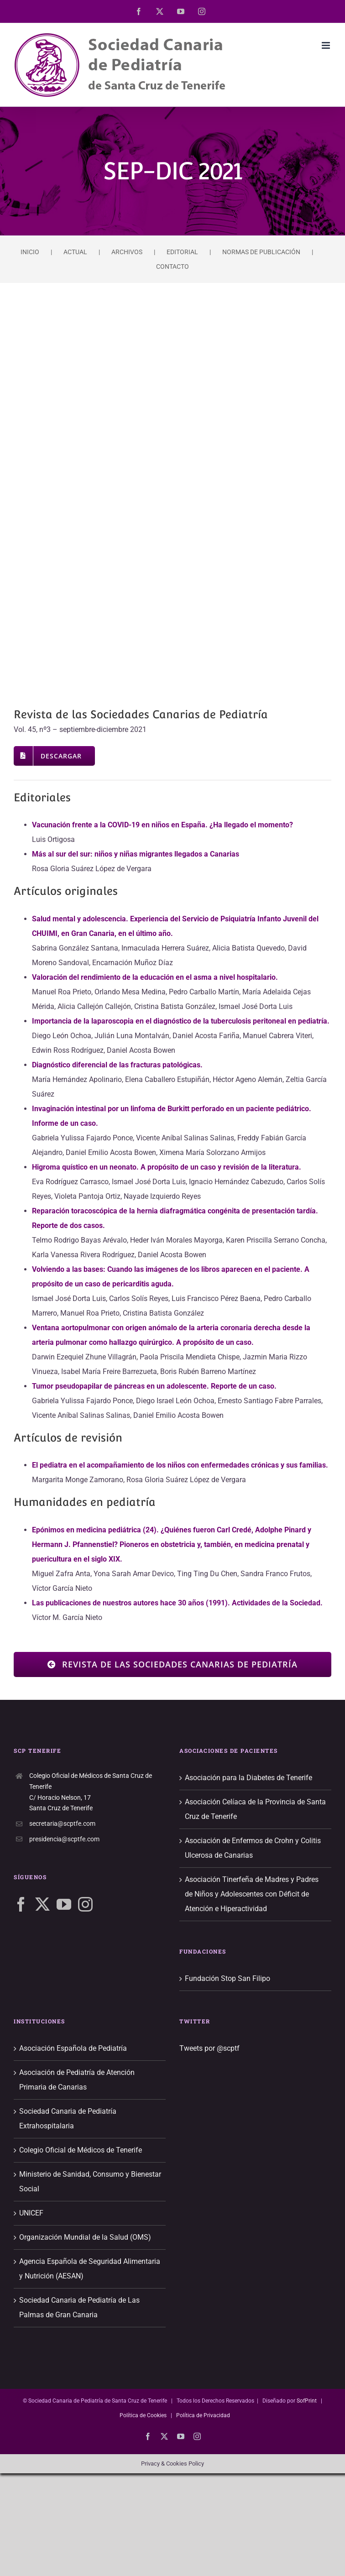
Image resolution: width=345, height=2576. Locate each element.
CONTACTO (172, 266)
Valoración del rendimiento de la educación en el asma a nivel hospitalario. (155, 977)
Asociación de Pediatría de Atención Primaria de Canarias (77, 2079)
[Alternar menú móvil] (326, 45)
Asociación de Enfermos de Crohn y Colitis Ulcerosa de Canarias (253, 1848)
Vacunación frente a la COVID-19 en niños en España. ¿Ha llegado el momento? (162, 824)
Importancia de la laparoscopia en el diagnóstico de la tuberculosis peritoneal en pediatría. (180, 1021)
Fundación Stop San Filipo (227, 1978)
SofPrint (307, 2401)
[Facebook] (21, 1904)
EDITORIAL (182, 252)
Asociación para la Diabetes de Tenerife (248, 1777)
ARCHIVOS (126, 252)
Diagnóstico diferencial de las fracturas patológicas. (117, 1065)
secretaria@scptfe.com (62, 1823)
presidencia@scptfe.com (64, 1839)
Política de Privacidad (203, 2415)
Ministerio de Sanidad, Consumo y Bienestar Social (90, 2181)
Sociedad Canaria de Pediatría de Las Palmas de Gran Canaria (79, 2307)
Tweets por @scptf (209, 2048)
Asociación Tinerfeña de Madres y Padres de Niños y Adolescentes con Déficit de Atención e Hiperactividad (252, 1894)
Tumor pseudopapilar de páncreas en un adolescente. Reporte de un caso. (154, 1386)
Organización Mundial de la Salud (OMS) (85, 2237)
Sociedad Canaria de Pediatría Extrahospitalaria (67, 2118)
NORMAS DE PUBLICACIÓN (261, 252)
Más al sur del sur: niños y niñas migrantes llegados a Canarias (135, 854)
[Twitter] (42, 1904)
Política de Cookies (143, 2415)
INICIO (30, 252)
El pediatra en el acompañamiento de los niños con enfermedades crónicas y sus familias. (180, 1465)
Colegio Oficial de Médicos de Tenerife (80, 2150)
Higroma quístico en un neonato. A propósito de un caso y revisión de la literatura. (166, 1167)
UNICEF (31, 2213)
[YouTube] (64, 1904)
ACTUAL (75, 252)
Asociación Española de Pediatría (73, 2048)
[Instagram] (85, 1904)
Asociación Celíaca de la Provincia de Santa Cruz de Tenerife (255, 1809)
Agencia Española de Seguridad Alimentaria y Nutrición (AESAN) (89, 2268)
